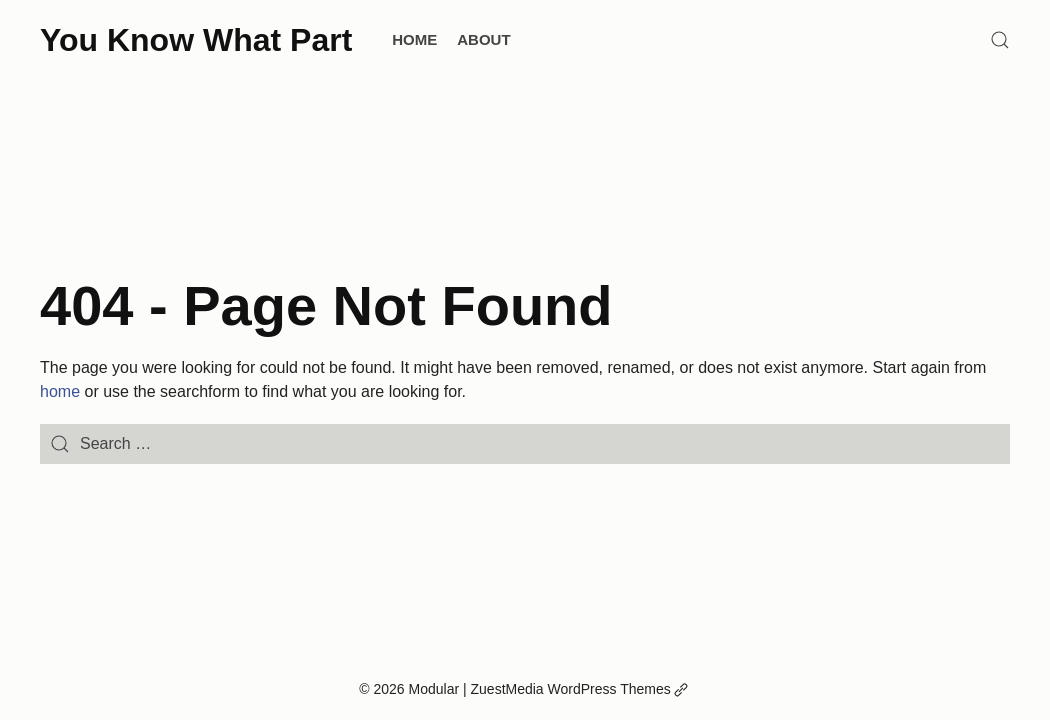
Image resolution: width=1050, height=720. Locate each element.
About (483, 39)
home (60, 391)
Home (414, 39)
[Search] (1000, 40)
